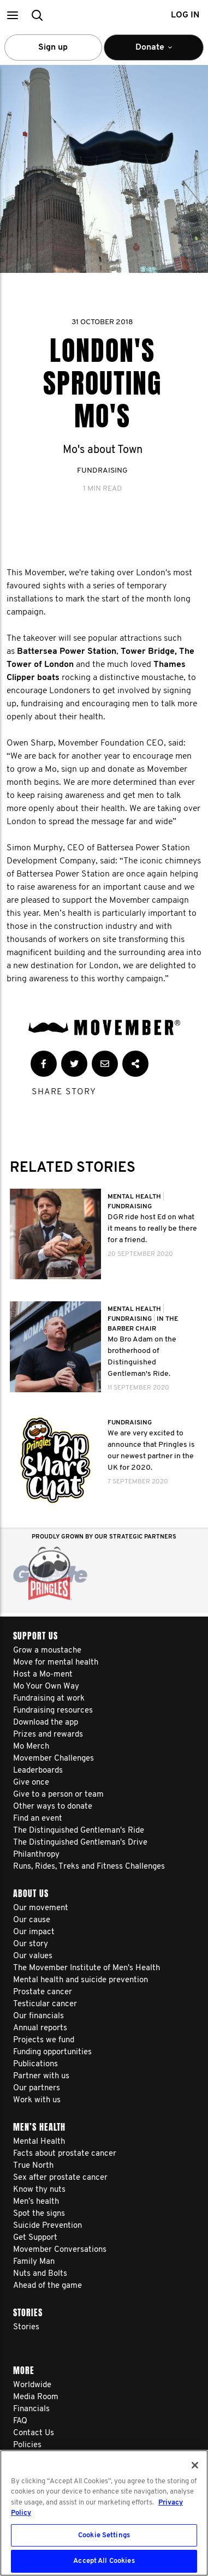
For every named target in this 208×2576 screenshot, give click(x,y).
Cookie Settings (104, 2535)
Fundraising (102, 471)
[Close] (195, 2465)
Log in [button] (185, 15)
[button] (12, 15)
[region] (104, 2513)
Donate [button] (154, 52)
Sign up (53, 47)
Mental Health (135, 1197)
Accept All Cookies (103, 2561)
